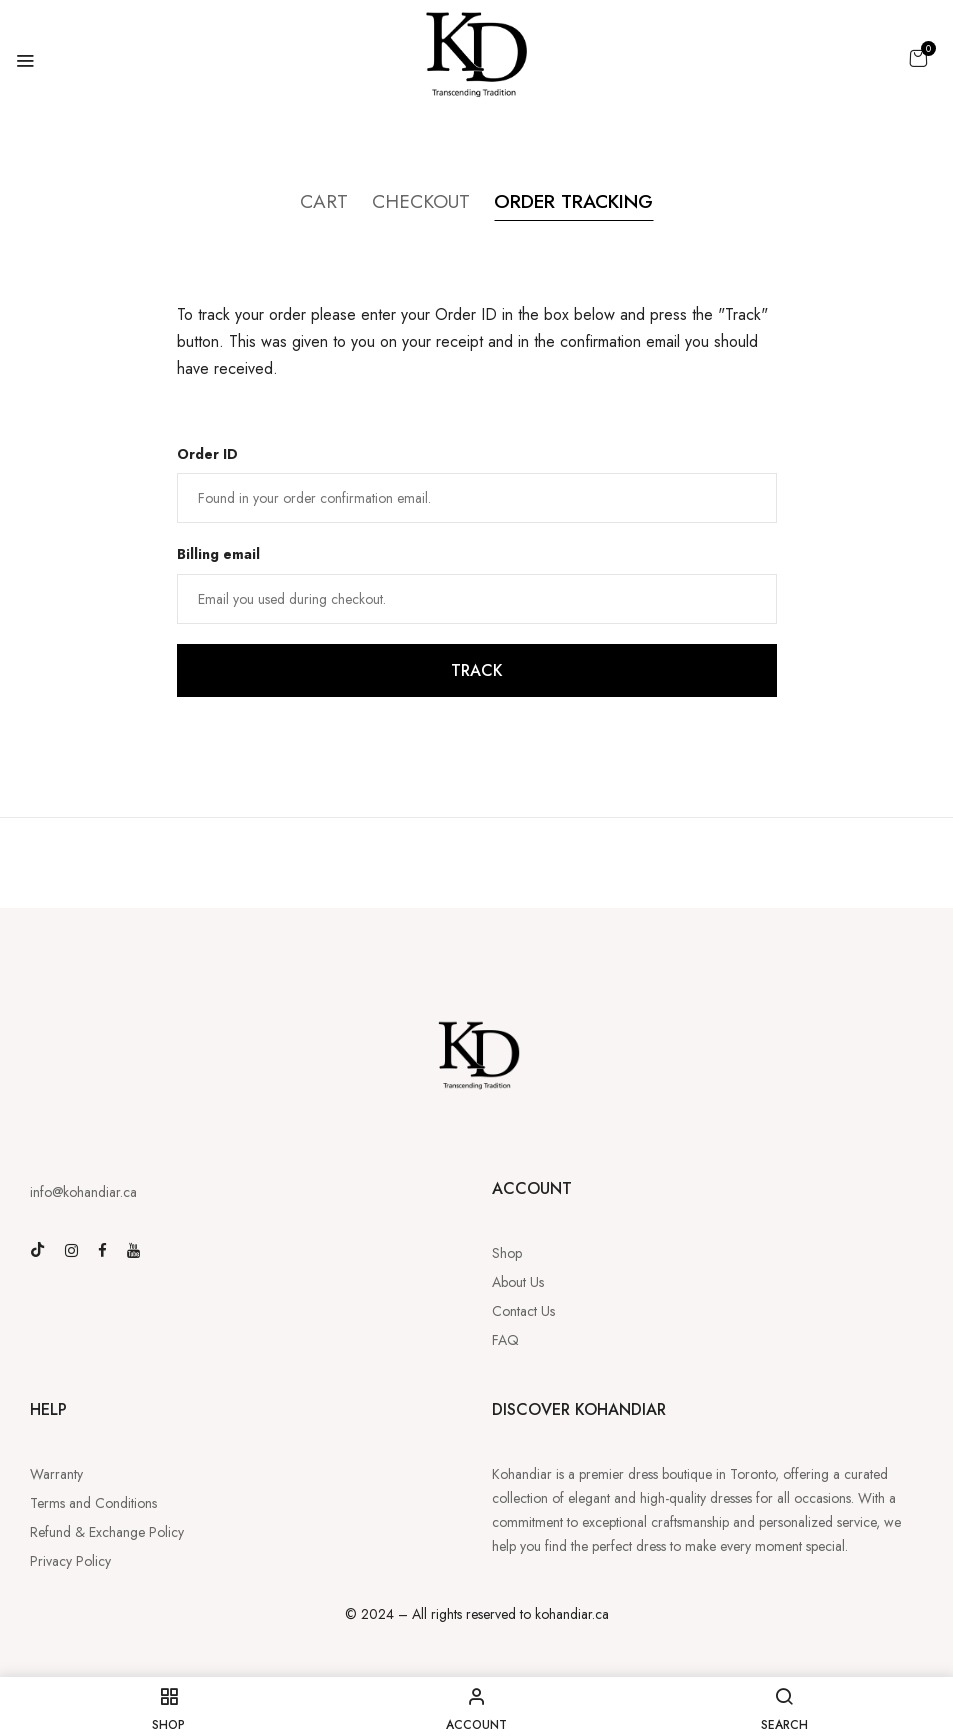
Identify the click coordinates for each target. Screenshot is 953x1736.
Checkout (414, 201)
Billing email (218, 555)
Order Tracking (577, 201)
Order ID (207, 454)
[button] (918, 58)
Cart (313, 201)
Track (477, 671)
